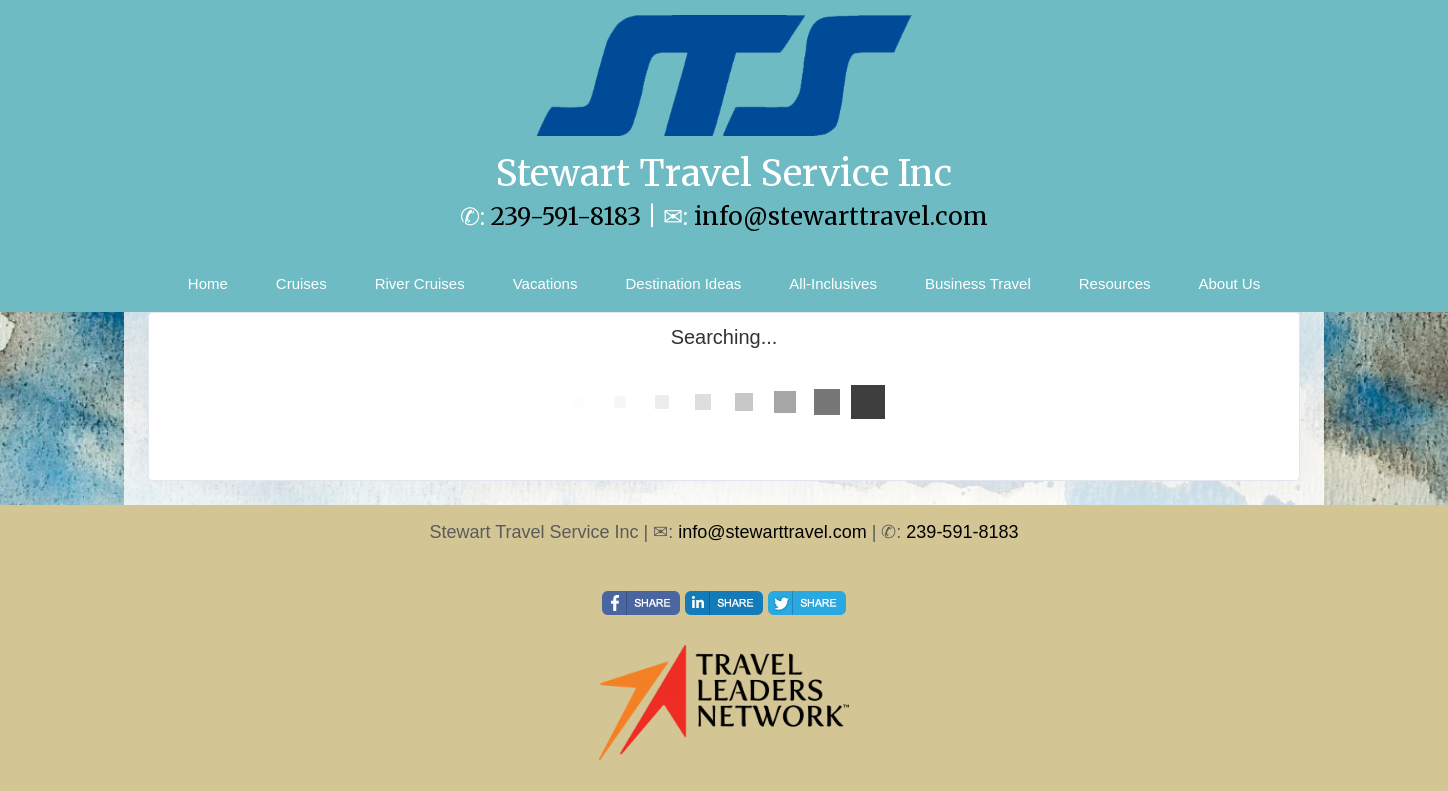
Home (208, 283)
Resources (1115, 283)
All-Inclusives (833, 283)
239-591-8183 (566, 216)
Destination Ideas (683, 283)
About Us (1229, 283)
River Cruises (420, 283)
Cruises (301, 283)
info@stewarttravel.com (841, 216)
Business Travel (978, 283)
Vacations (545, 283)
